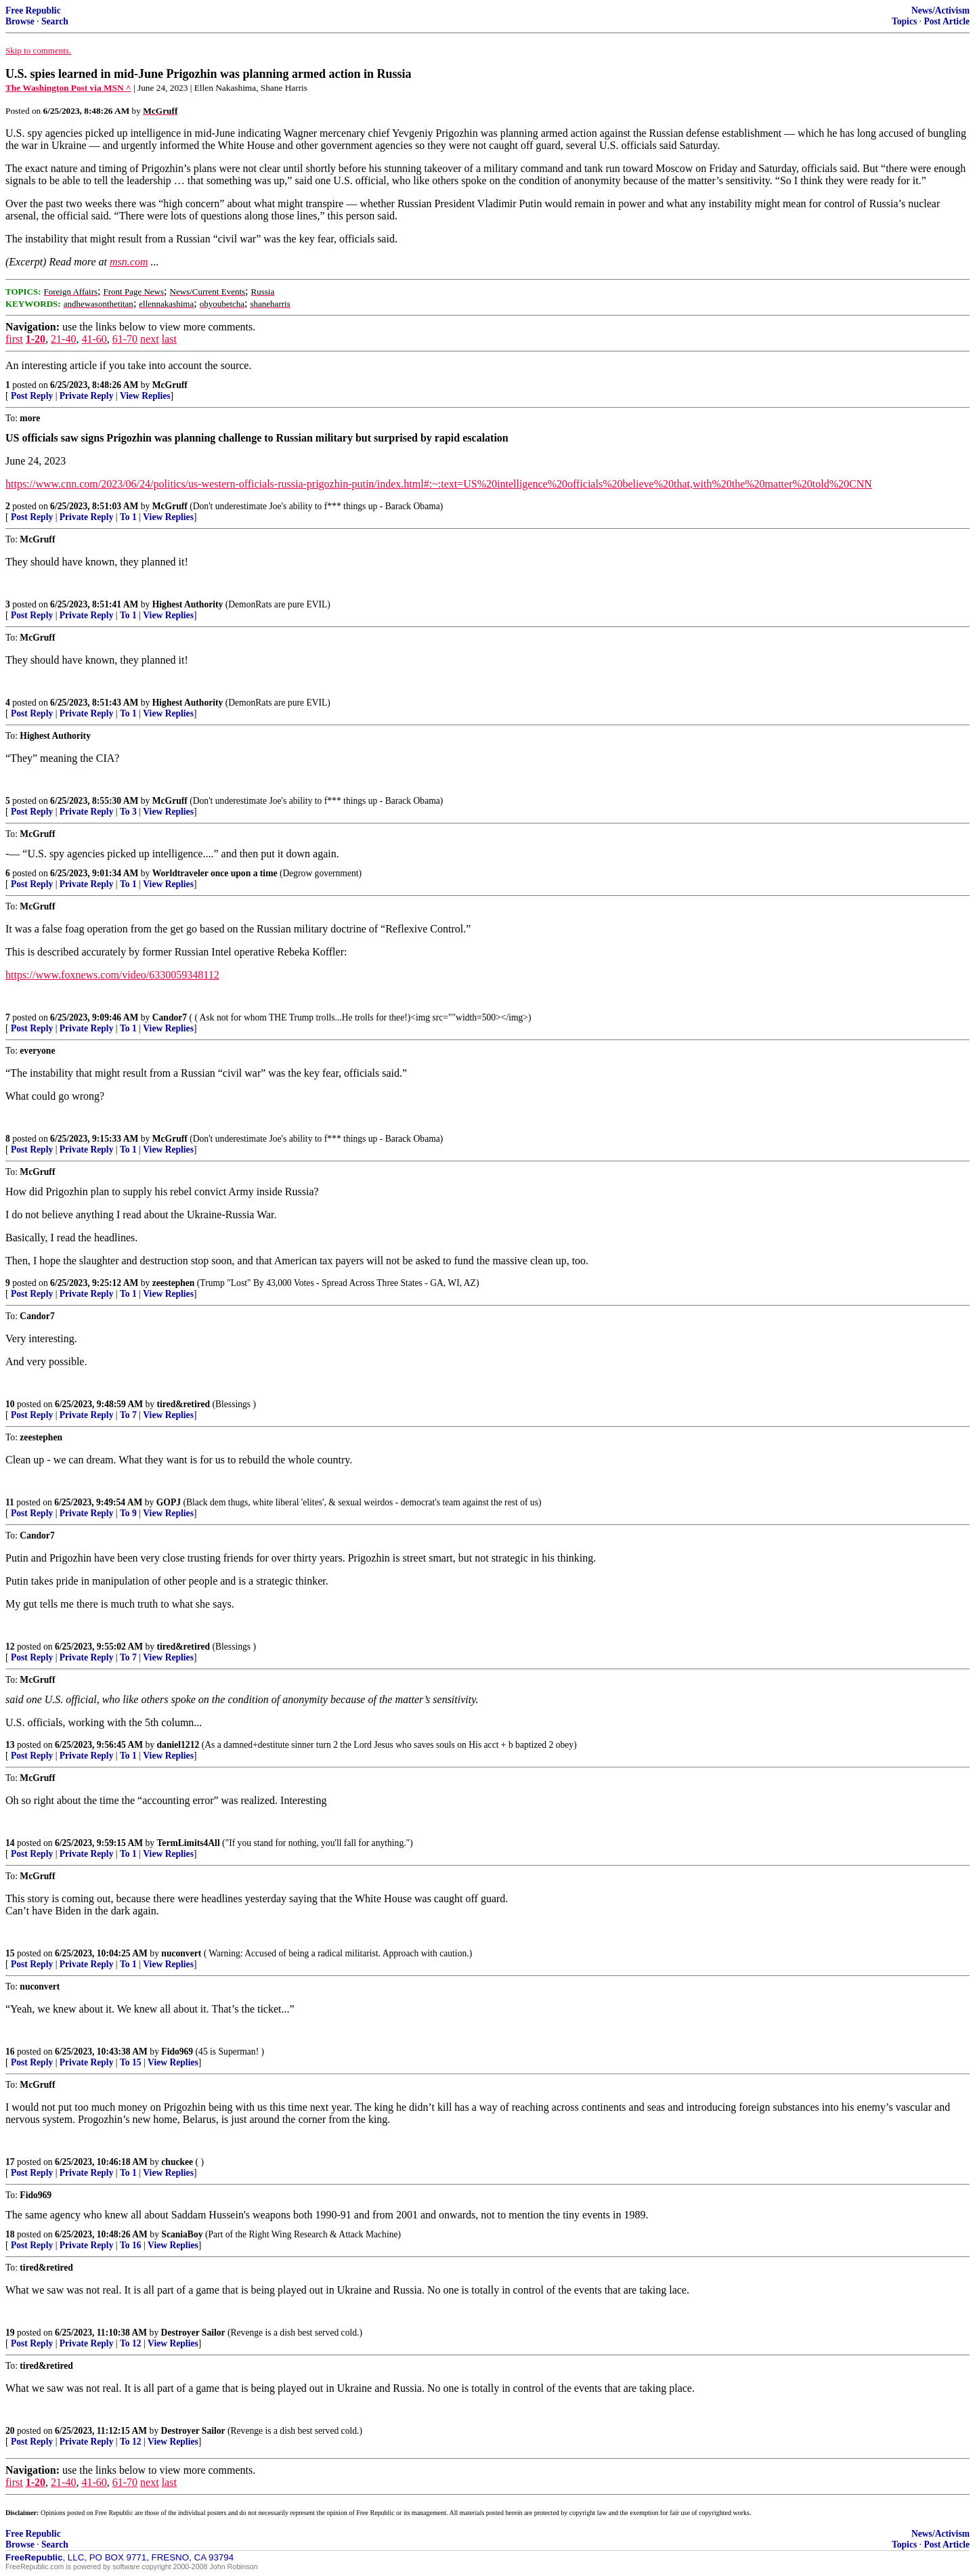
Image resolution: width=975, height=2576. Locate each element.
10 (10, 1404)
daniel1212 (178, 1745)
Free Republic (33, 10)
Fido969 (177, 2051)
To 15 (131, 2062)
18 (10, 2234)
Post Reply (32, 396)
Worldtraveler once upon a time (215, 873)
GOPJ (168, 1502)
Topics (904, 21)
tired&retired (184, 1404)
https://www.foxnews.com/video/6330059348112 (112, 975)
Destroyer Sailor (193, 2332)
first (14, 339)
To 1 (128, 517)
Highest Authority (187, 604)
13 (10, 1745)
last (169, 339)
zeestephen (173, 1283)
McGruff (170, 385)
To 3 (128, 812)
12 (10, 1646)
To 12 (131, 2343)
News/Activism (940, 10)
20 (10, 2431)
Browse (20, 21)
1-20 (35, 339)
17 (10, 2162)
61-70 (124, 339)
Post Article (947, 21)
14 (10, 1843)
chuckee (177, 2162)
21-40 (63, 339)
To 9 (128, 1513)
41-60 (93, 339)
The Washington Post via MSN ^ (68, 88)
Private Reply (87, 396)
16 (10, 2051)
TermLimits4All (188, 1843)
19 (10, 2332)
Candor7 (169, 1017)
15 (10, 1953)
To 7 (128, 1415)
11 (9, 1502)
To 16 (131, 2245)
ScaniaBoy (181, 2234)
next (149, 339)
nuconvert (181, 1953)
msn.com (129, 261)
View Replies (145, 396)
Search (54, 21)
